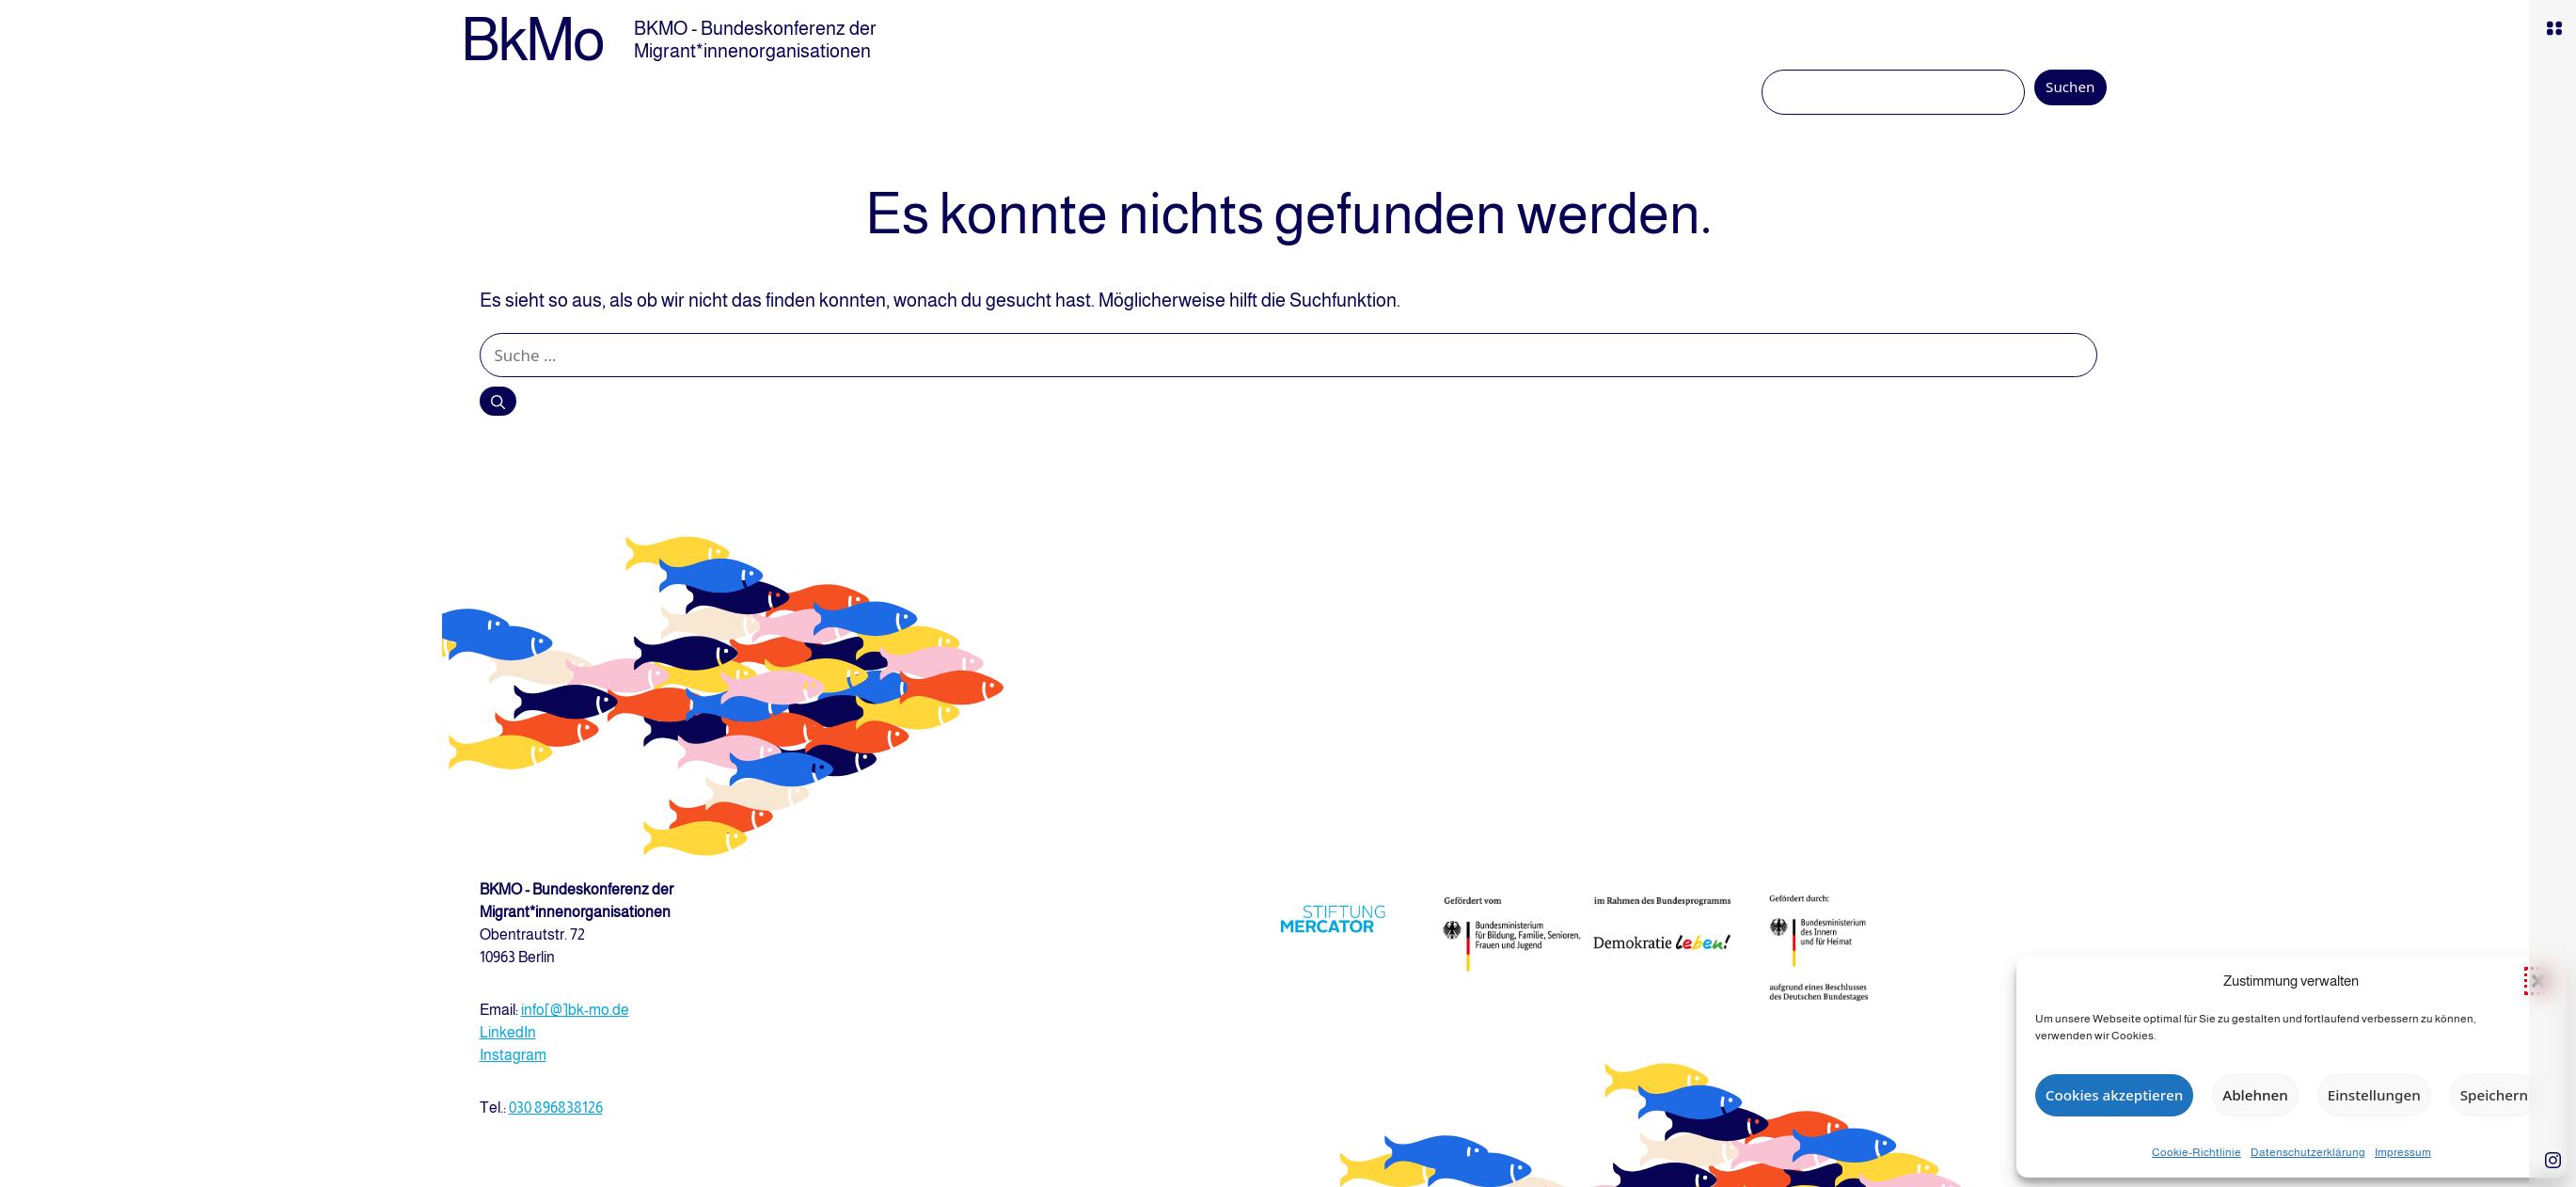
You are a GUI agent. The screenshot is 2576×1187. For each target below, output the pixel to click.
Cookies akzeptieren (2114, 1094)
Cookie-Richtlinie (2196, 1152)
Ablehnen (2254, 1094)
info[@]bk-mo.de (575, 1010)
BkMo (532, 39)
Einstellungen (2374, 1094)
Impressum (2403, 1152)
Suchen (2070, 86)
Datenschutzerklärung (2308, 1152)
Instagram (513, 1055)
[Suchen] (498, 401)
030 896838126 (556, 1108)
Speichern (2494, 1094)
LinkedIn (508, 1032)
